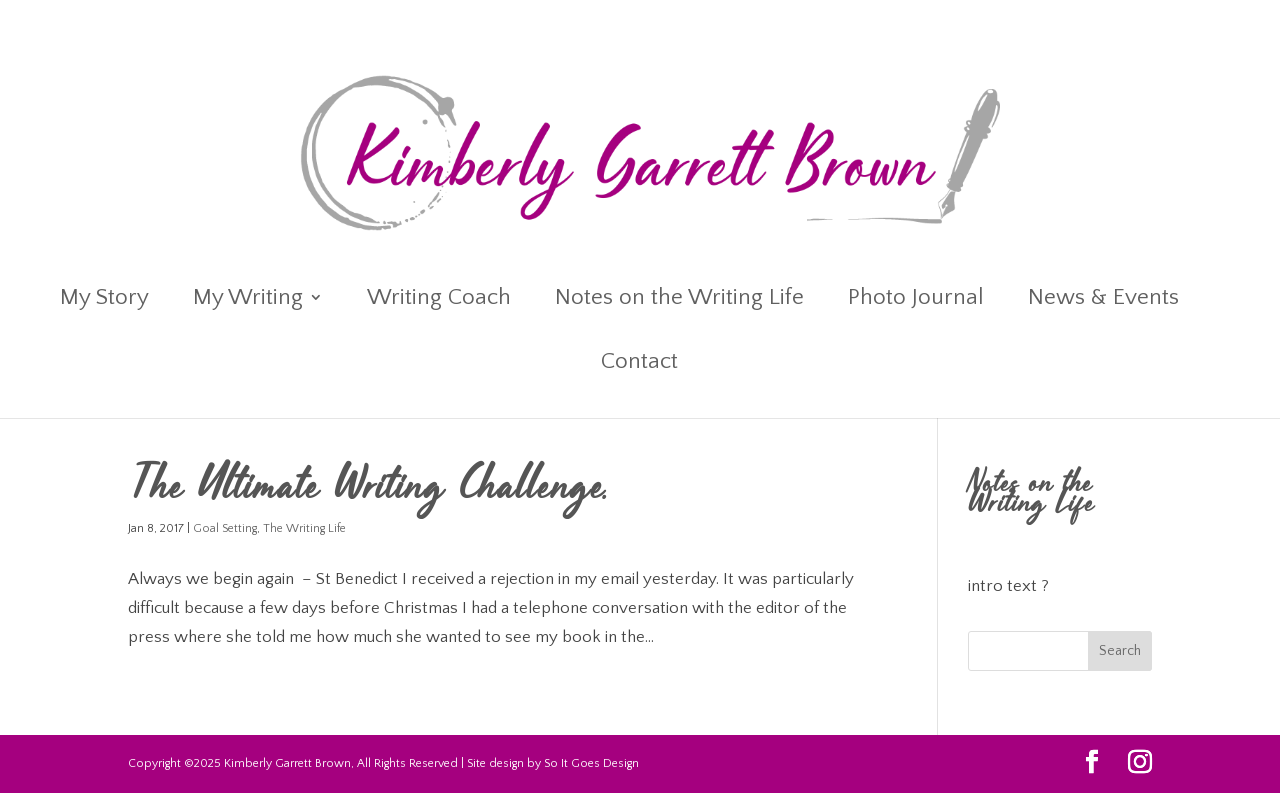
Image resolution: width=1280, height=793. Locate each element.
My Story (104, 300)
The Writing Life (304, 528)
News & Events (1103, 300)
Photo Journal (916, 300)
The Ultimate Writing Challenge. (369, 490)
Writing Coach (439, 300)
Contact (639, 364)
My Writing (248, 300)
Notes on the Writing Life (679, 300)
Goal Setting (225, 528)
